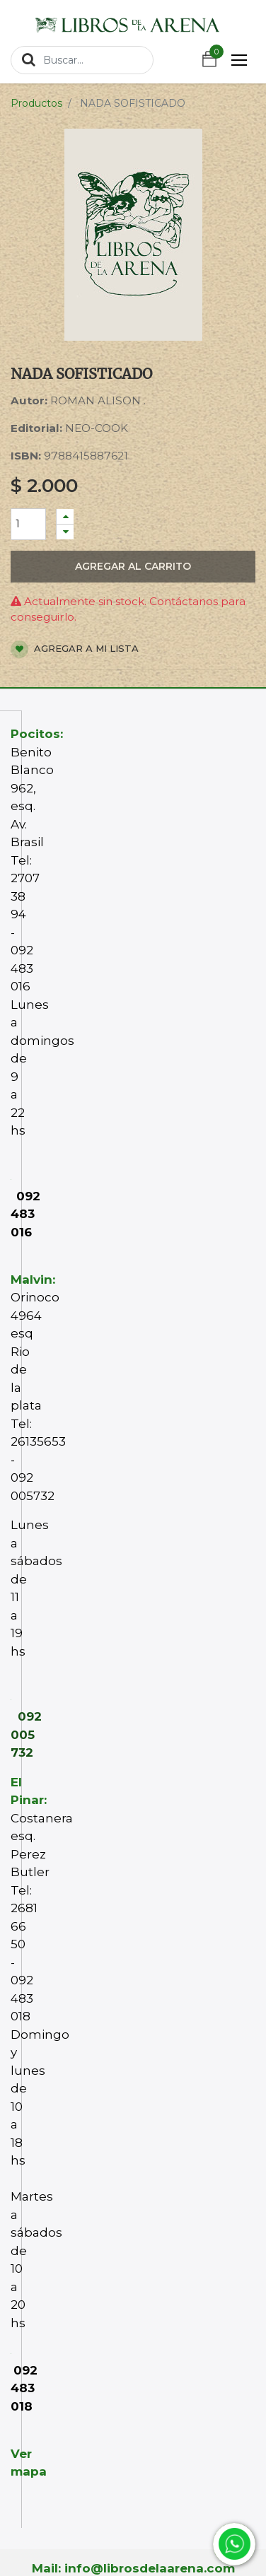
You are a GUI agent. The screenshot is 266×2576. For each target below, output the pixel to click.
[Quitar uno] (65, 532)
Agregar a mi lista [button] (75, 649)
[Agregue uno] (65, 516)
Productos (36, 103)
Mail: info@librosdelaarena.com (133, 2568)
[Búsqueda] (28, 59)
